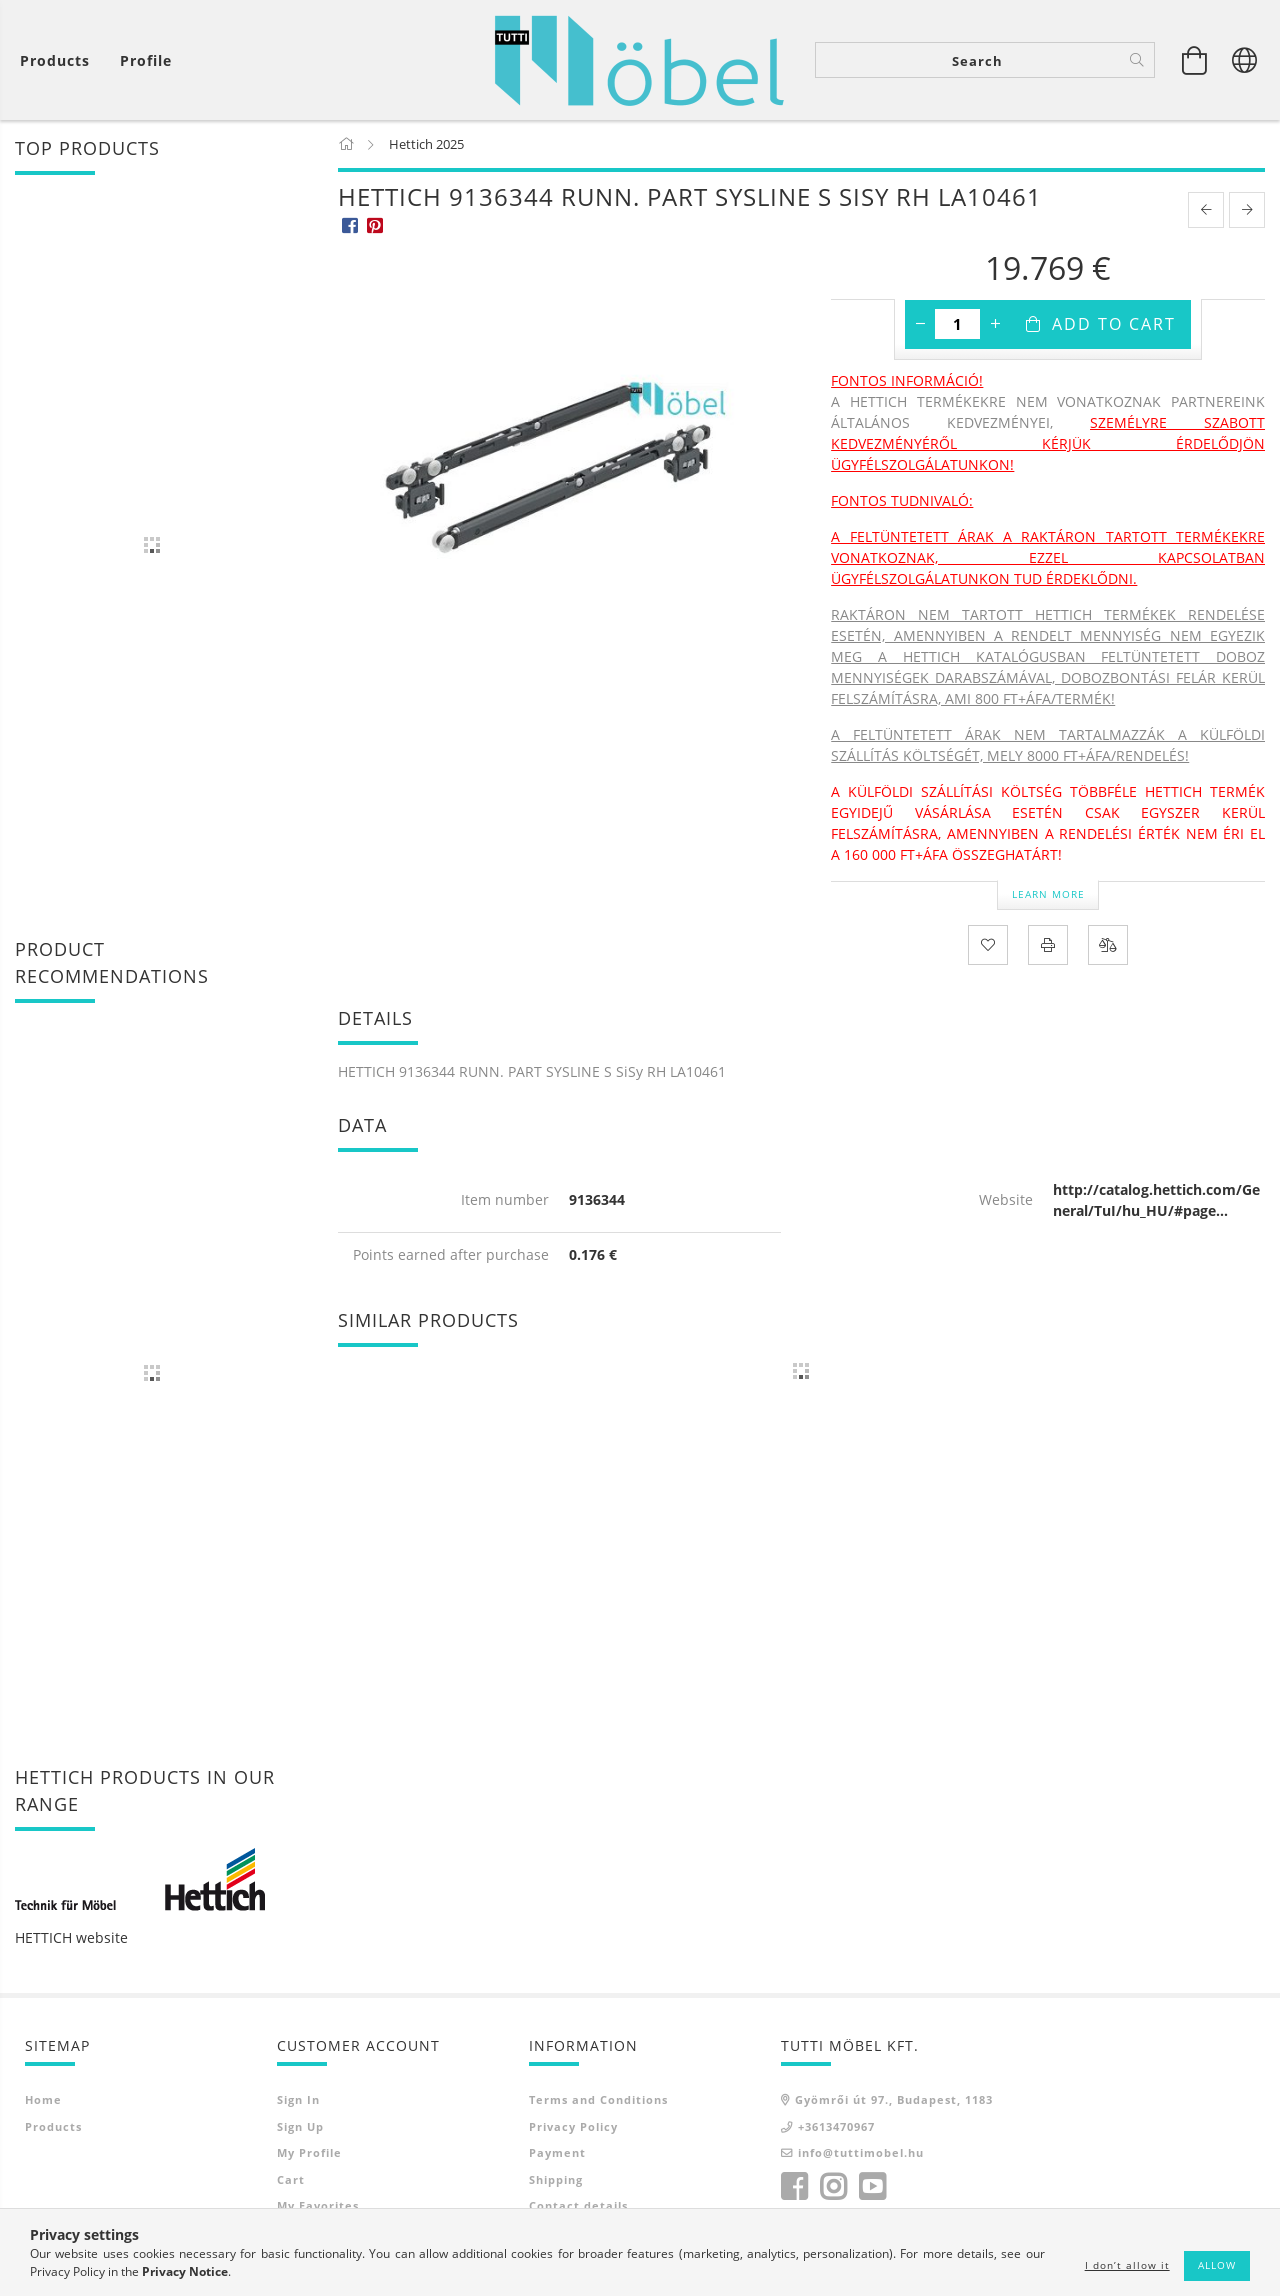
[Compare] (1108, 945)
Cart (291, 2179)
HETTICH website (71, 1937)
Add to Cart (1114, 324)
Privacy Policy (573, 2126)
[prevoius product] (1206, 210)
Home (43, 2099)
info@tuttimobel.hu (861, 2152)
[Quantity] (957, 324)
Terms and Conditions (598, 2099)
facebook (794, 2187)
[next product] (1247, 210)
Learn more (1048, 894)
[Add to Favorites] (988, 945)
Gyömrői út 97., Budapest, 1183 (894, 2099)
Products (53, 2126)
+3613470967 (836, 2126)
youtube (872, 2187)
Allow (1217, 2265)
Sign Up (300, 2126)
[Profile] (146, 60)
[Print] (1048, 945)
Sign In (298, 2099)
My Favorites (318, 2205)
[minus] (920, 324)
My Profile (309, 2152)
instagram (833, 2187)
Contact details (578, 2205)
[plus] (995, 324)
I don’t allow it (1127, 2265)
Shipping (556, 2179)
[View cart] (60, 60)
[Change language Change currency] (1245, 60)
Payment (557, 2152)
